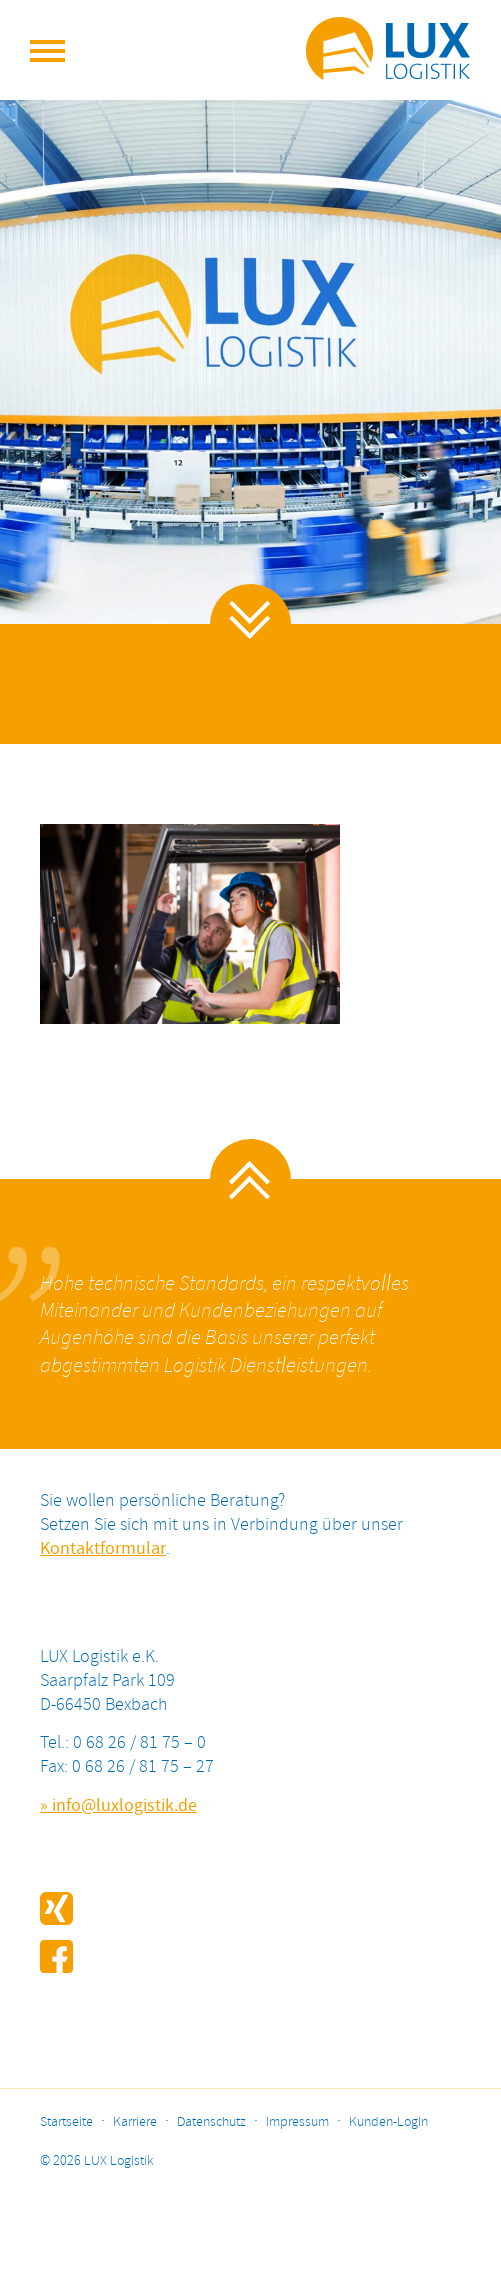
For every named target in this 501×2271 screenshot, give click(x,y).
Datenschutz (211, 2122)
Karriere (135, 2122)
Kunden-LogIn (388, 2122)
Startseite (66, 2122)
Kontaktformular (103, 1549)
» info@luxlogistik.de (118, 1806)
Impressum (297, 2122)
